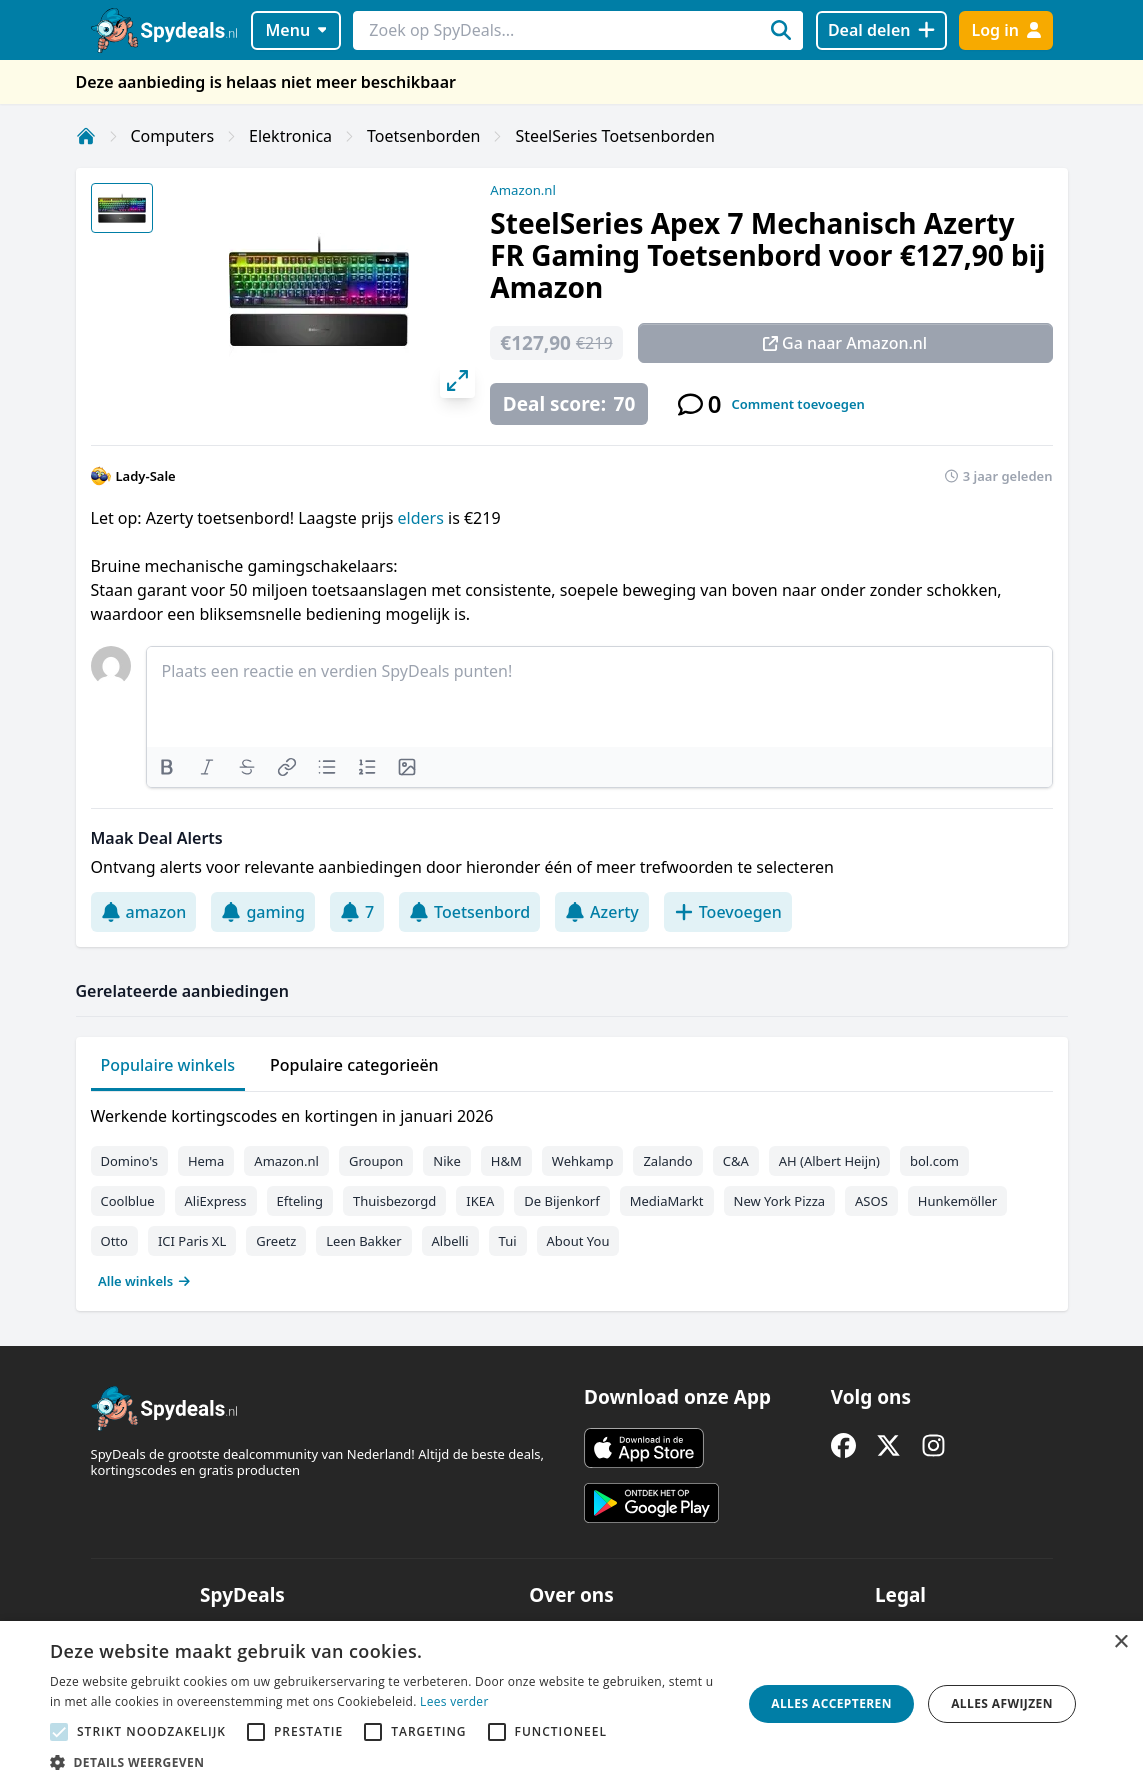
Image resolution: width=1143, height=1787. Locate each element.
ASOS (871, 1201)
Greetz (276, 1241)
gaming (263, 912)
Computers (173, 136)
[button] (385, 1762)
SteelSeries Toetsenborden (615, 136)
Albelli (450, 1241)
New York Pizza (780, 1201)
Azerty (602, 912)
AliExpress (216, 1201)
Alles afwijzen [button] (1002, 1703)
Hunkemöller (957, 1201)
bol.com (934, 1161)
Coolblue (128, 1201)
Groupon (376, 1161)
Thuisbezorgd (394, 1201)
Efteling (300, 1201)
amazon (144, 912)
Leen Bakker (363, 1241)
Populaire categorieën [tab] (354, 1065)
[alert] (571, 1704)
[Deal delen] (881, 30)
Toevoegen (728, 912)
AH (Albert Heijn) (829, 1161)
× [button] (1120, 1642)
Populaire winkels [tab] (168, 1065)
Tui (508, 1241)
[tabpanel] (572, 1194)
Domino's (129, 1161)
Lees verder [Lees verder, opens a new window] (454, 1701)
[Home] (86, 136)
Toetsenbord (469, 912)
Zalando (667, 1161)
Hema (206, 1161)
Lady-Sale (146, 476)
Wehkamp (583, 1161)
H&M (506, 1161)
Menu (295, 30)
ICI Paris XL (192, 1241)
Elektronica (290, 136)
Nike (447, 1161)
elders (421, 518)
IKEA (480, 1201)
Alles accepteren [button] (831, 1703)
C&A (736, 1161)
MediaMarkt (667, 1201)
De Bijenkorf (561, 1201)
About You (578, 1241)
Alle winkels (144, 1281)
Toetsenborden (423, 136)
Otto (114, 1241)
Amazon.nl (523, 190)
